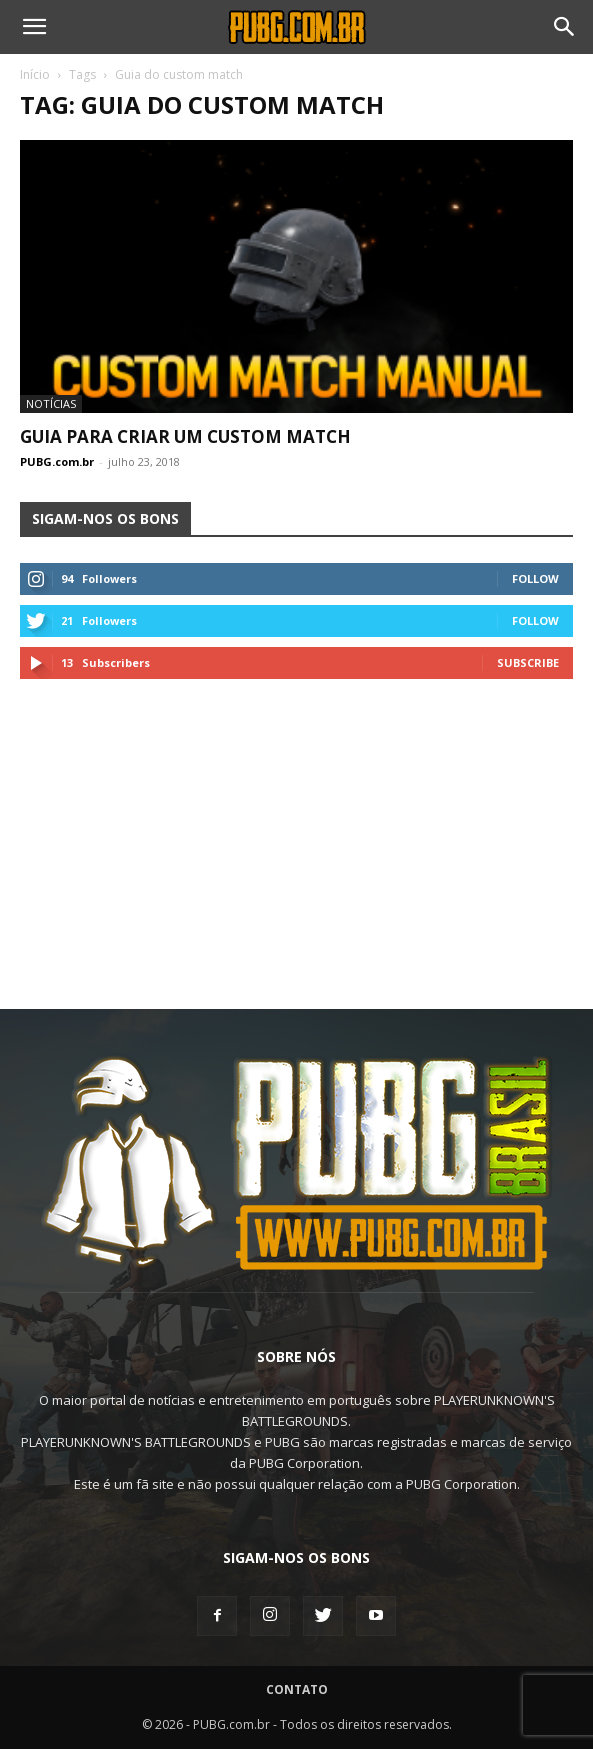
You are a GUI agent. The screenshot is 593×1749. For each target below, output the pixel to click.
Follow (535, 578)
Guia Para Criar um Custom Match (185, 436)
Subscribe (528, 662)
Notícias (51, 403)
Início (35, 74)
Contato (297, 1689)
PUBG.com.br (57, 461)
